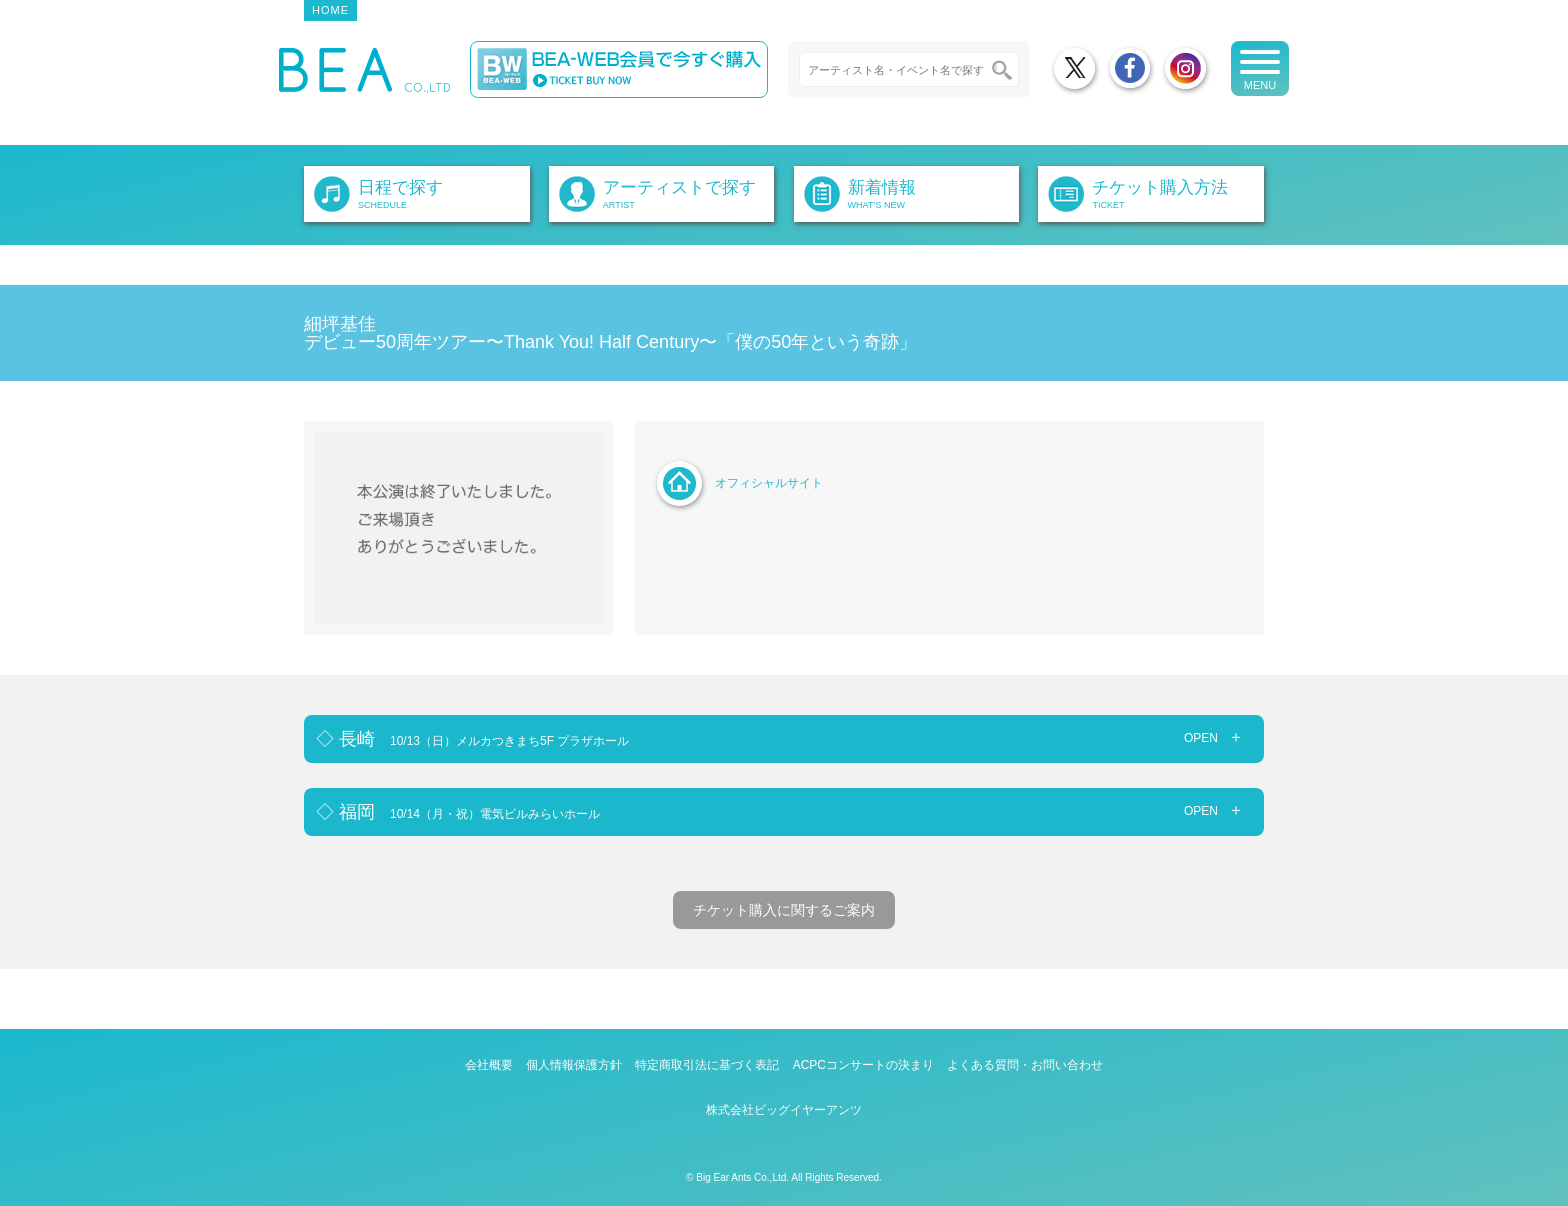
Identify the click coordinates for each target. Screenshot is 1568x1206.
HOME (330, 10)
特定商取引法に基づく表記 (707, 1065)
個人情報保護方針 (574, 1065)
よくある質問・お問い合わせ (1025, 1065)
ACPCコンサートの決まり (863, 1065)
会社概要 (489, 1065)
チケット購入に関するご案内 (784, 910)
